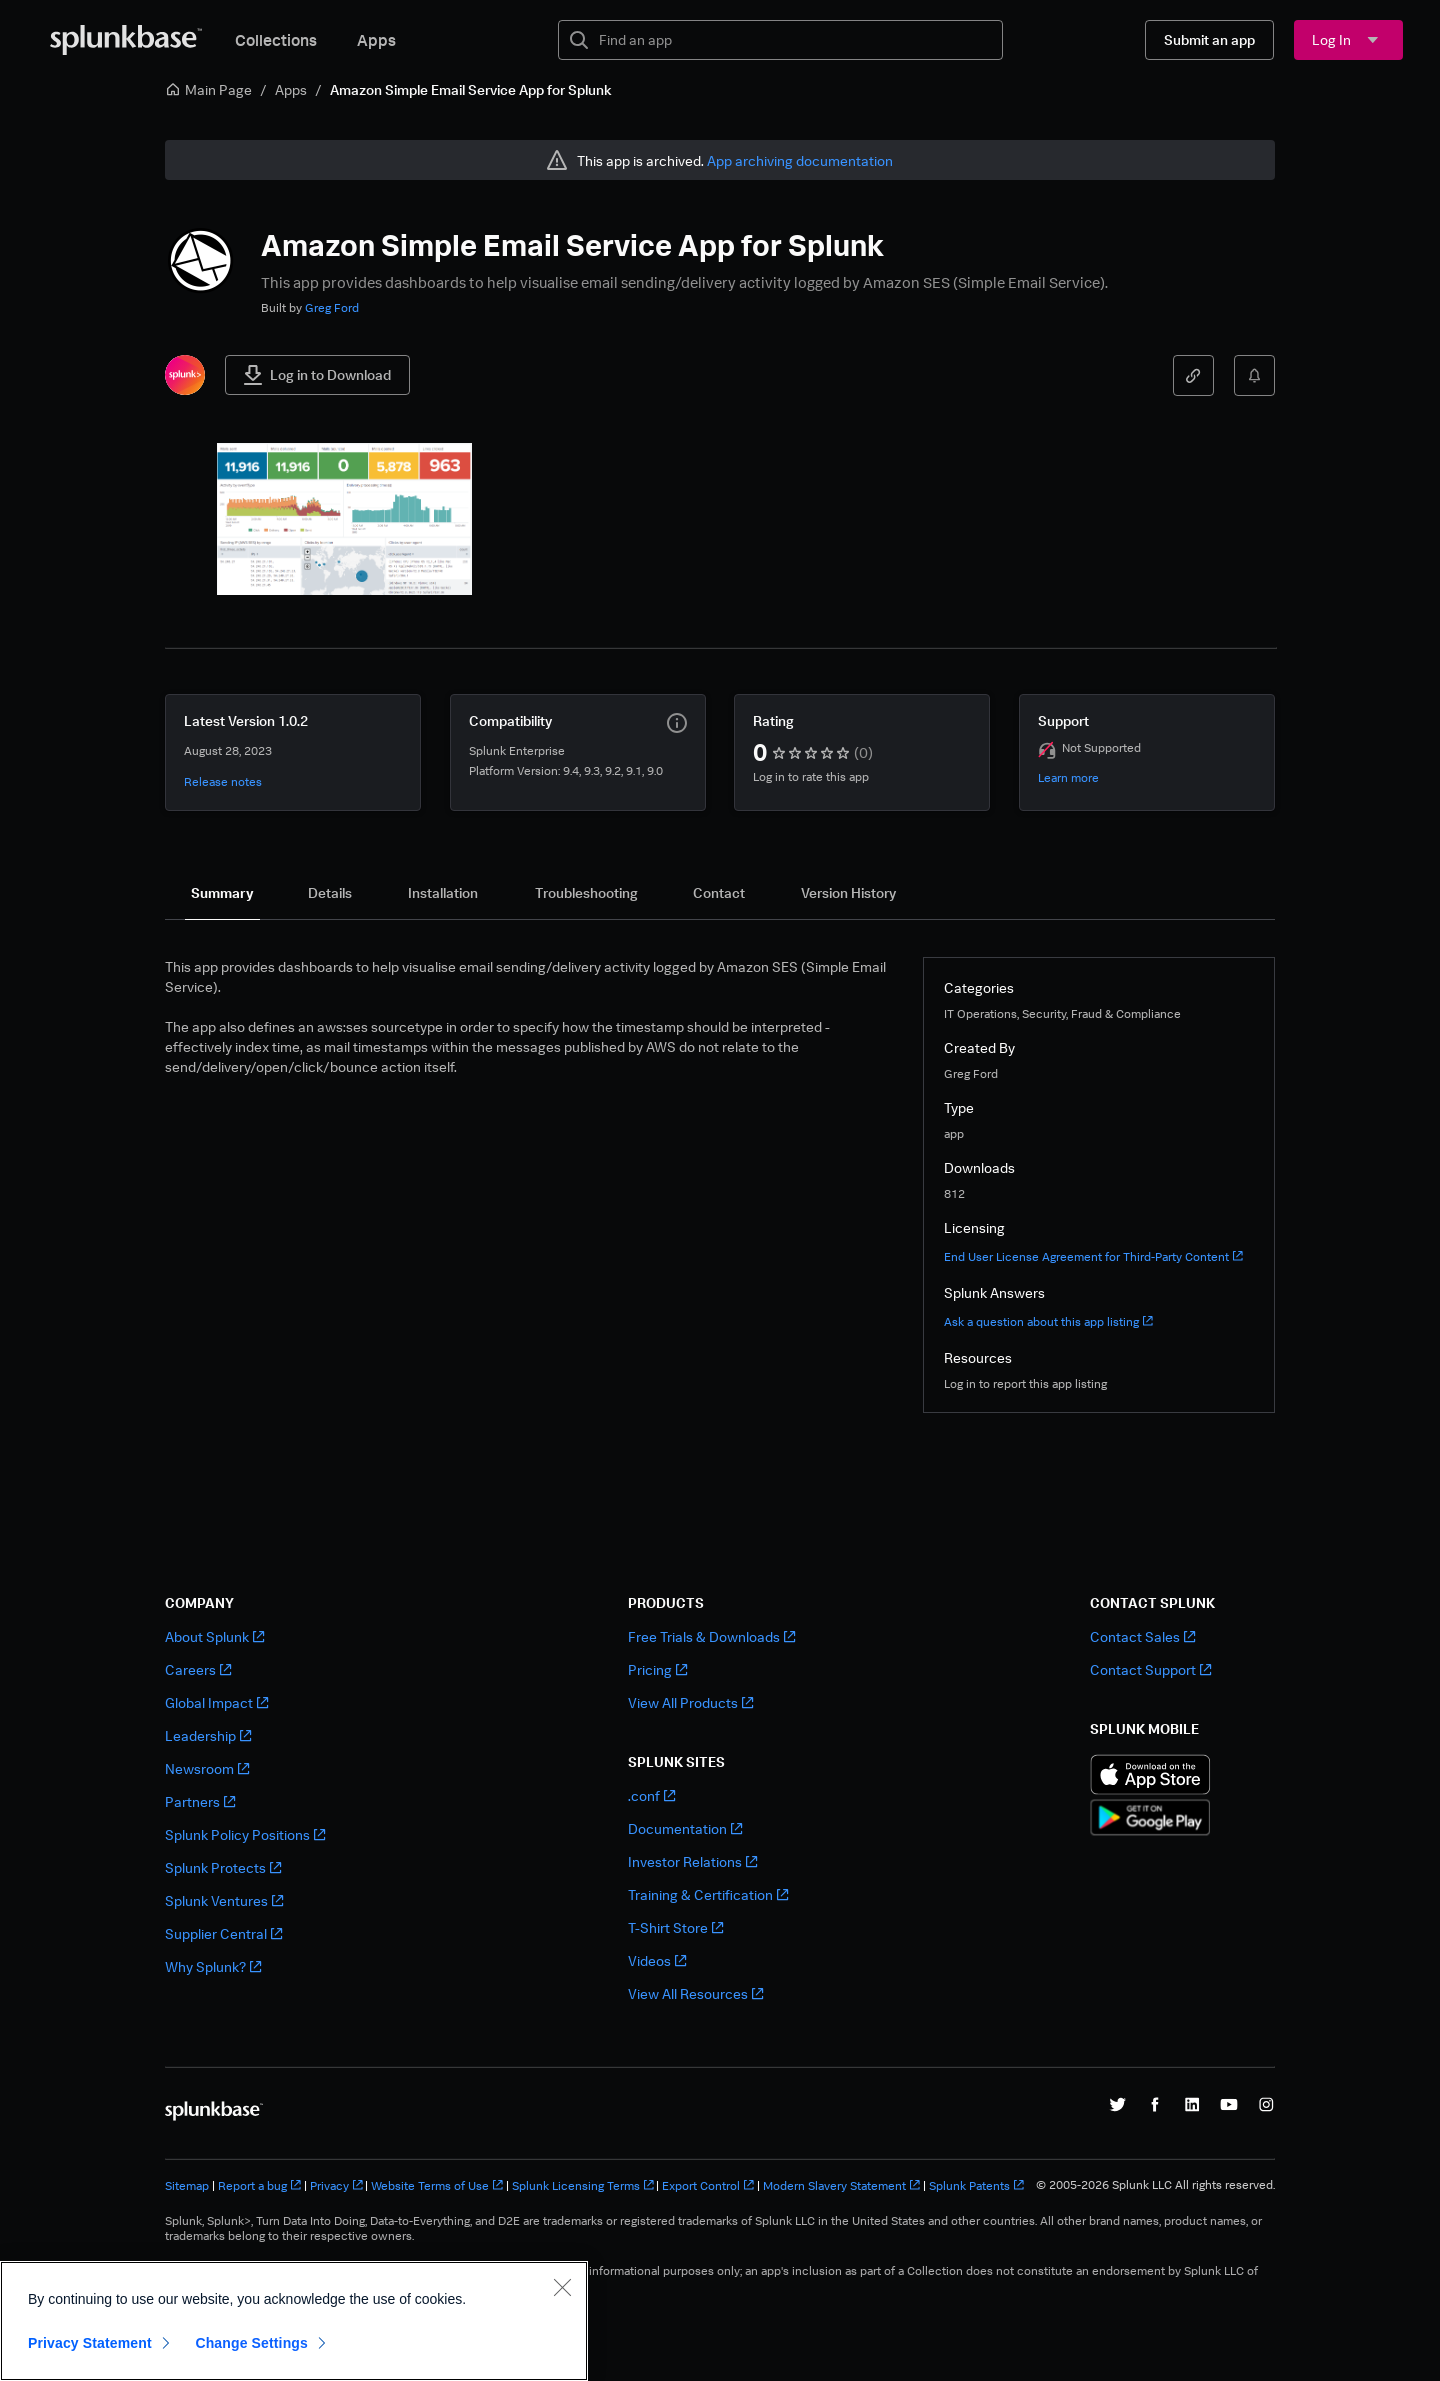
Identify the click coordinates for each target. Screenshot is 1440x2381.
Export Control (708, 2185)
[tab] (222, 893)
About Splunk (214, 1636)
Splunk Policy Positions (245, 1834)
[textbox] (794, 40)
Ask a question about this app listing (1048, 1321)
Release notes (223, 781)
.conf (651, 1795)
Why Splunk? (213, 1966)
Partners (200, 1801)
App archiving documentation (800, 160)
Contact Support (1150, 1669)
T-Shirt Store (675, 1927)
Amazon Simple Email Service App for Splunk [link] (471, 89)
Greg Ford (332, 307)
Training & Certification (708, 1894)
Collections (276, 40)
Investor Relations (692, 1861)
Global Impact (216, 1702)
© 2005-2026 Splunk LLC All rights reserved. (1155, 2185)
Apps (376, 40)
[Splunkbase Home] (126, 40)
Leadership (208, 1735)
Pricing (657, 1669)
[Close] (562, 2287)
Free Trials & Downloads (711, 1636)
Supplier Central (223, 1933)
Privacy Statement (90, 2343)
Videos (657, 1960)
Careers (198, 1669)
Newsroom (207, 1768)
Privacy (336, 2185)
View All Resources (695, 1993)
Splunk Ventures (224, 1900)
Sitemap (187, 2185)
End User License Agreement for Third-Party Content (1093, 1256)
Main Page (208, 89)
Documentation (685, 1828)
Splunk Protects (223, 1867)
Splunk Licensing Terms (583, 2185)
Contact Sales (1142, 1636)
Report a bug (259, 2185)
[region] (294, 2321)
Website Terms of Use (437, 2185)
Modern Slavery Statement (841, 2185)
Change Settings (251, 2343)
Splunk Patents (976, 2185)
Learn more (1068, 777)
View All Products (690, 1702)
